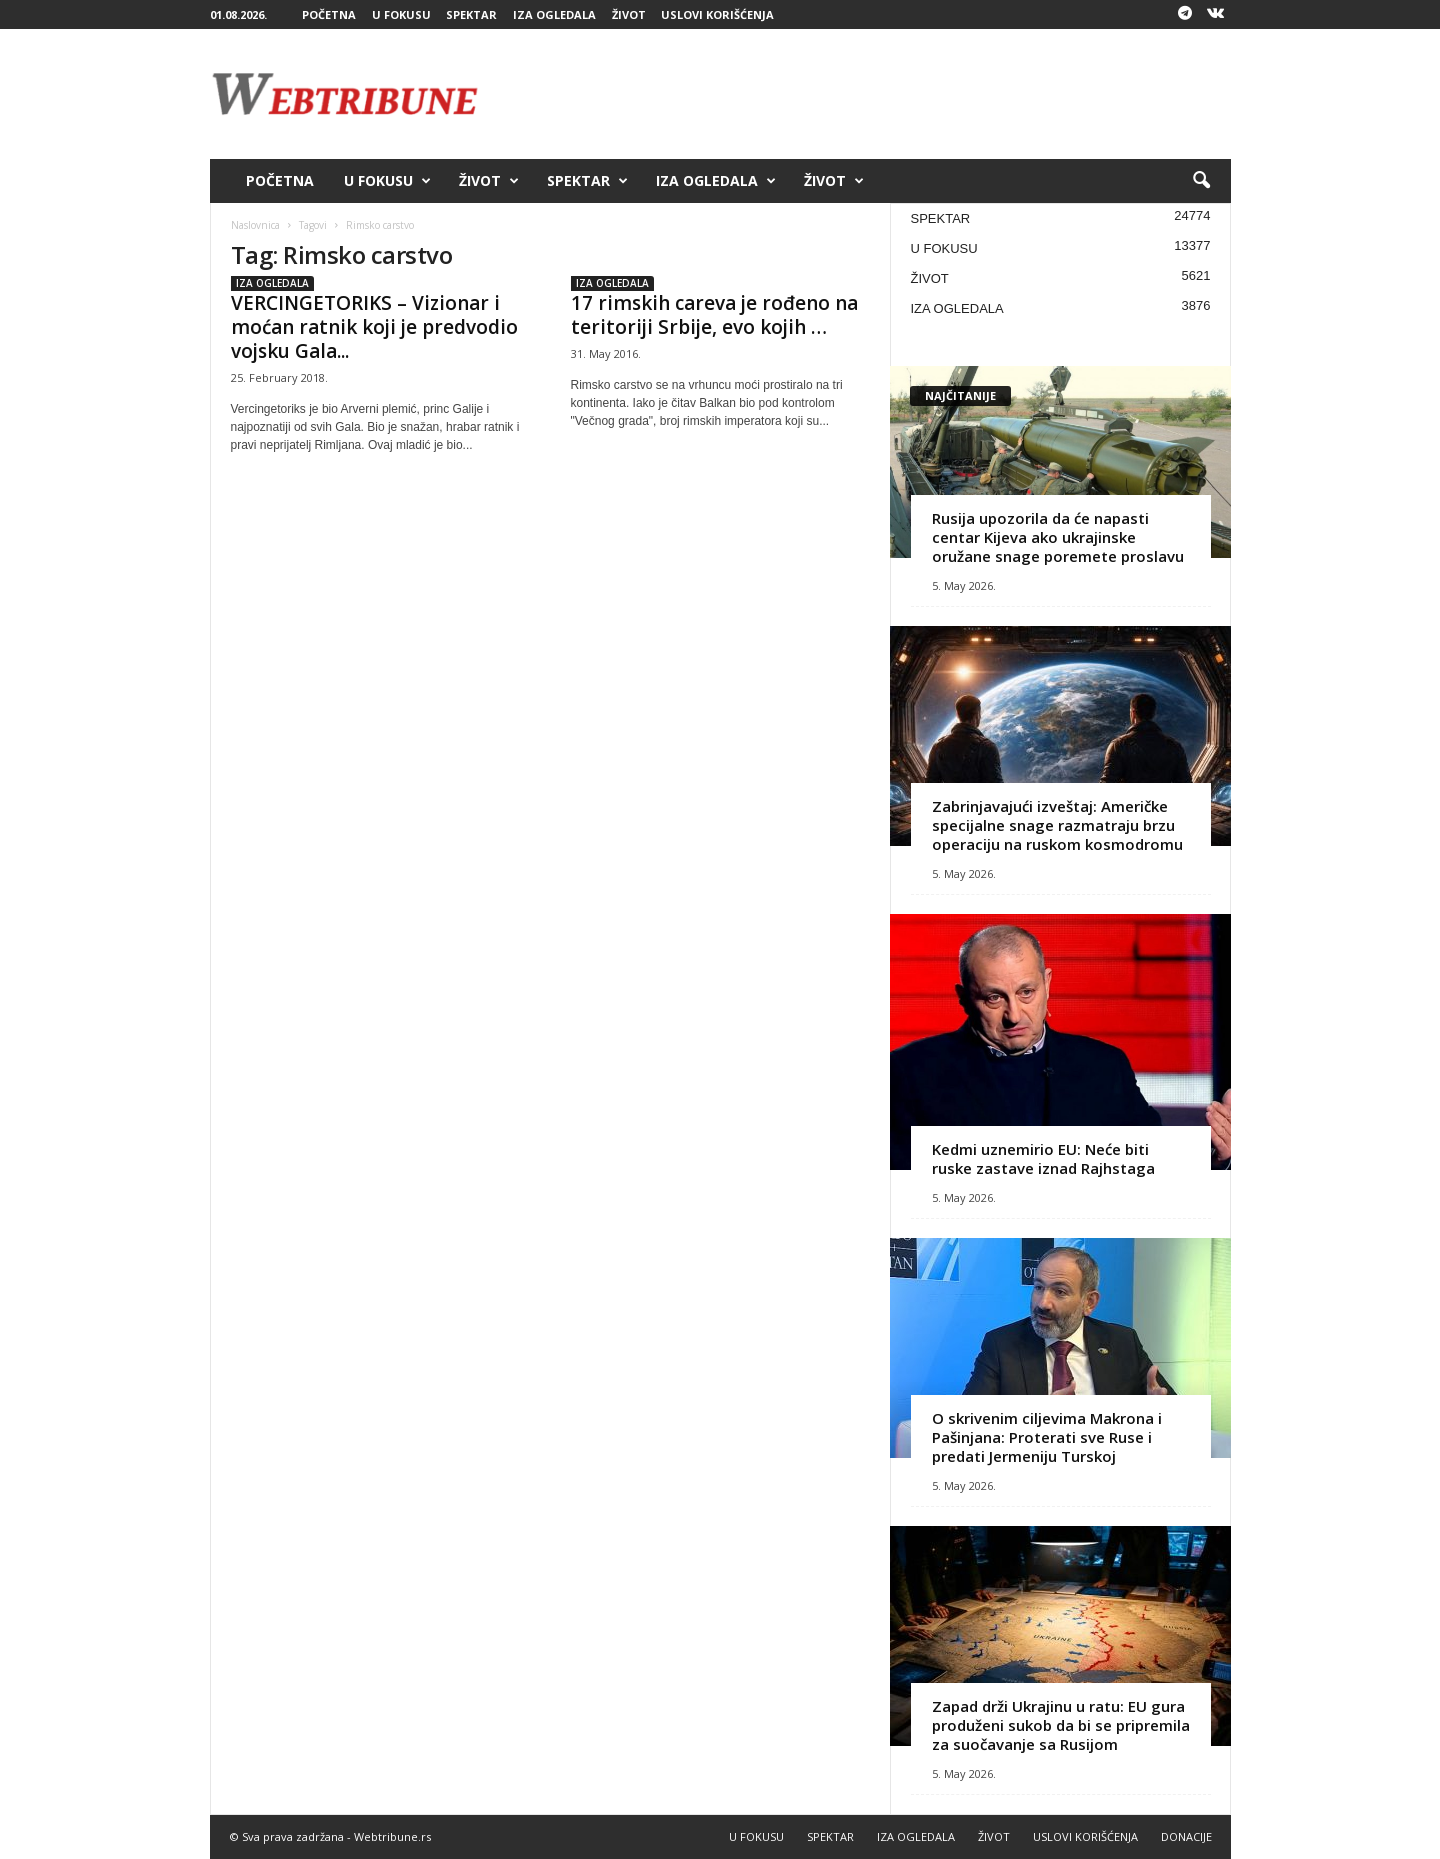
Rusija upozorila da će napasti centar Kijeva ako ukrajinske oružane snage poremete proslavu (1058, 537)
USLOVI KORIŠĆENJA (717, 14)
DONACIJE (1186, 1836)
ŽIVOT (629, 14)
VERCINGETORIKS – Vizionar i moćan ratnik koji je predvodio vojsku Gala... (374, 327)
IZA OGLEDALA (554, 14)
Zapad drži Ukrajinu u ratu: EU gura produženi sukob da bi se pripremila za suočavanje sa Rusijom (1061, 1725)
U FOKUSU (401, 14)
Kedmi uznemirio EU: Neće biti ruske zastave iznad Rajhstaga (1043, 1158)
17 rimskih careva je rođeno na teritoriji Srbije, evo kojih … (714, 315)
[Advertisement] (867, 94)
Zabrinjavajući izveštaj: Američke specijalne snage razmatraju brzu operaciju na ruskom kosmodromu (1057, 825)
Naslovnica (255, 225)
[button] (1201, 181)
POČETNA (329, 14)
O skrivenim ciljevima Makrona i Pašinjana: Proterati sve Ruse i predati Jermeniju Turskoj (1047, 1437)
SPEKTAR (471, 14)
